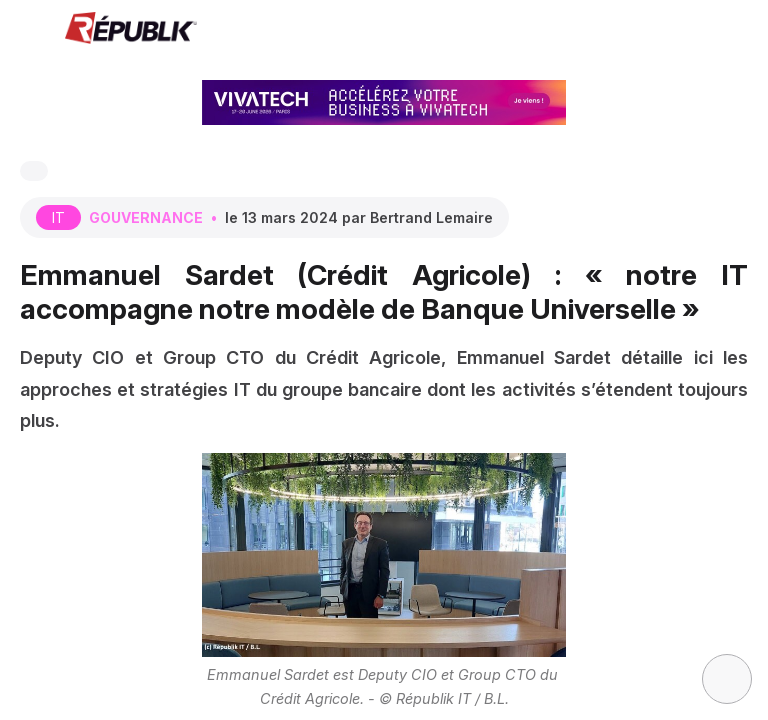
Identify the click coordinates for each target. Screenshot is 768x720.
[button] (30, 30)
